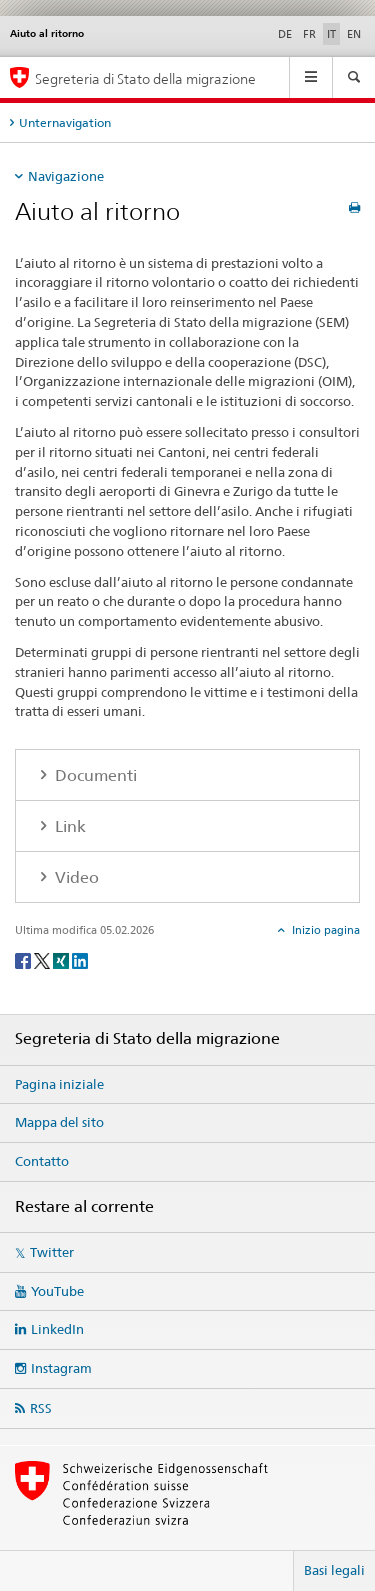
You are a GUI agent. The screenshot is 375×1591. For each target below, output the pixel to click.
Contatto (42, 1161)
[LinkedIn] (80, 959)
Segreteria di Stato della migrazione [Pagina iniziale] (145, 78)
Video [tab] (75, 877)
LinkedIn (57, 1329)
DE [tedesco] (285, 34)
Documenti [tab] (94, 775)
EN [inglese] (354, 34)
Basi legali (334, 1570)
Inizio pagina (324, 930)
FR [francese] (309, 34)
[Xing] (62, 959)
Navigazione (66, 176)
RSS (41, 1408)
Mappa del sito (59, 1122)
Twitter (52, 1252)
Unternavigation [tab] (65, 122)
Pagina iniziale (59, 1084)
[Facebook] (24, 959)
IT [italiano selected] (331, 34)
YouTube (57, 1291)
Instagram (61, 1368)
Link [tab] (68, 826)
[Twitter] (43, 959)
